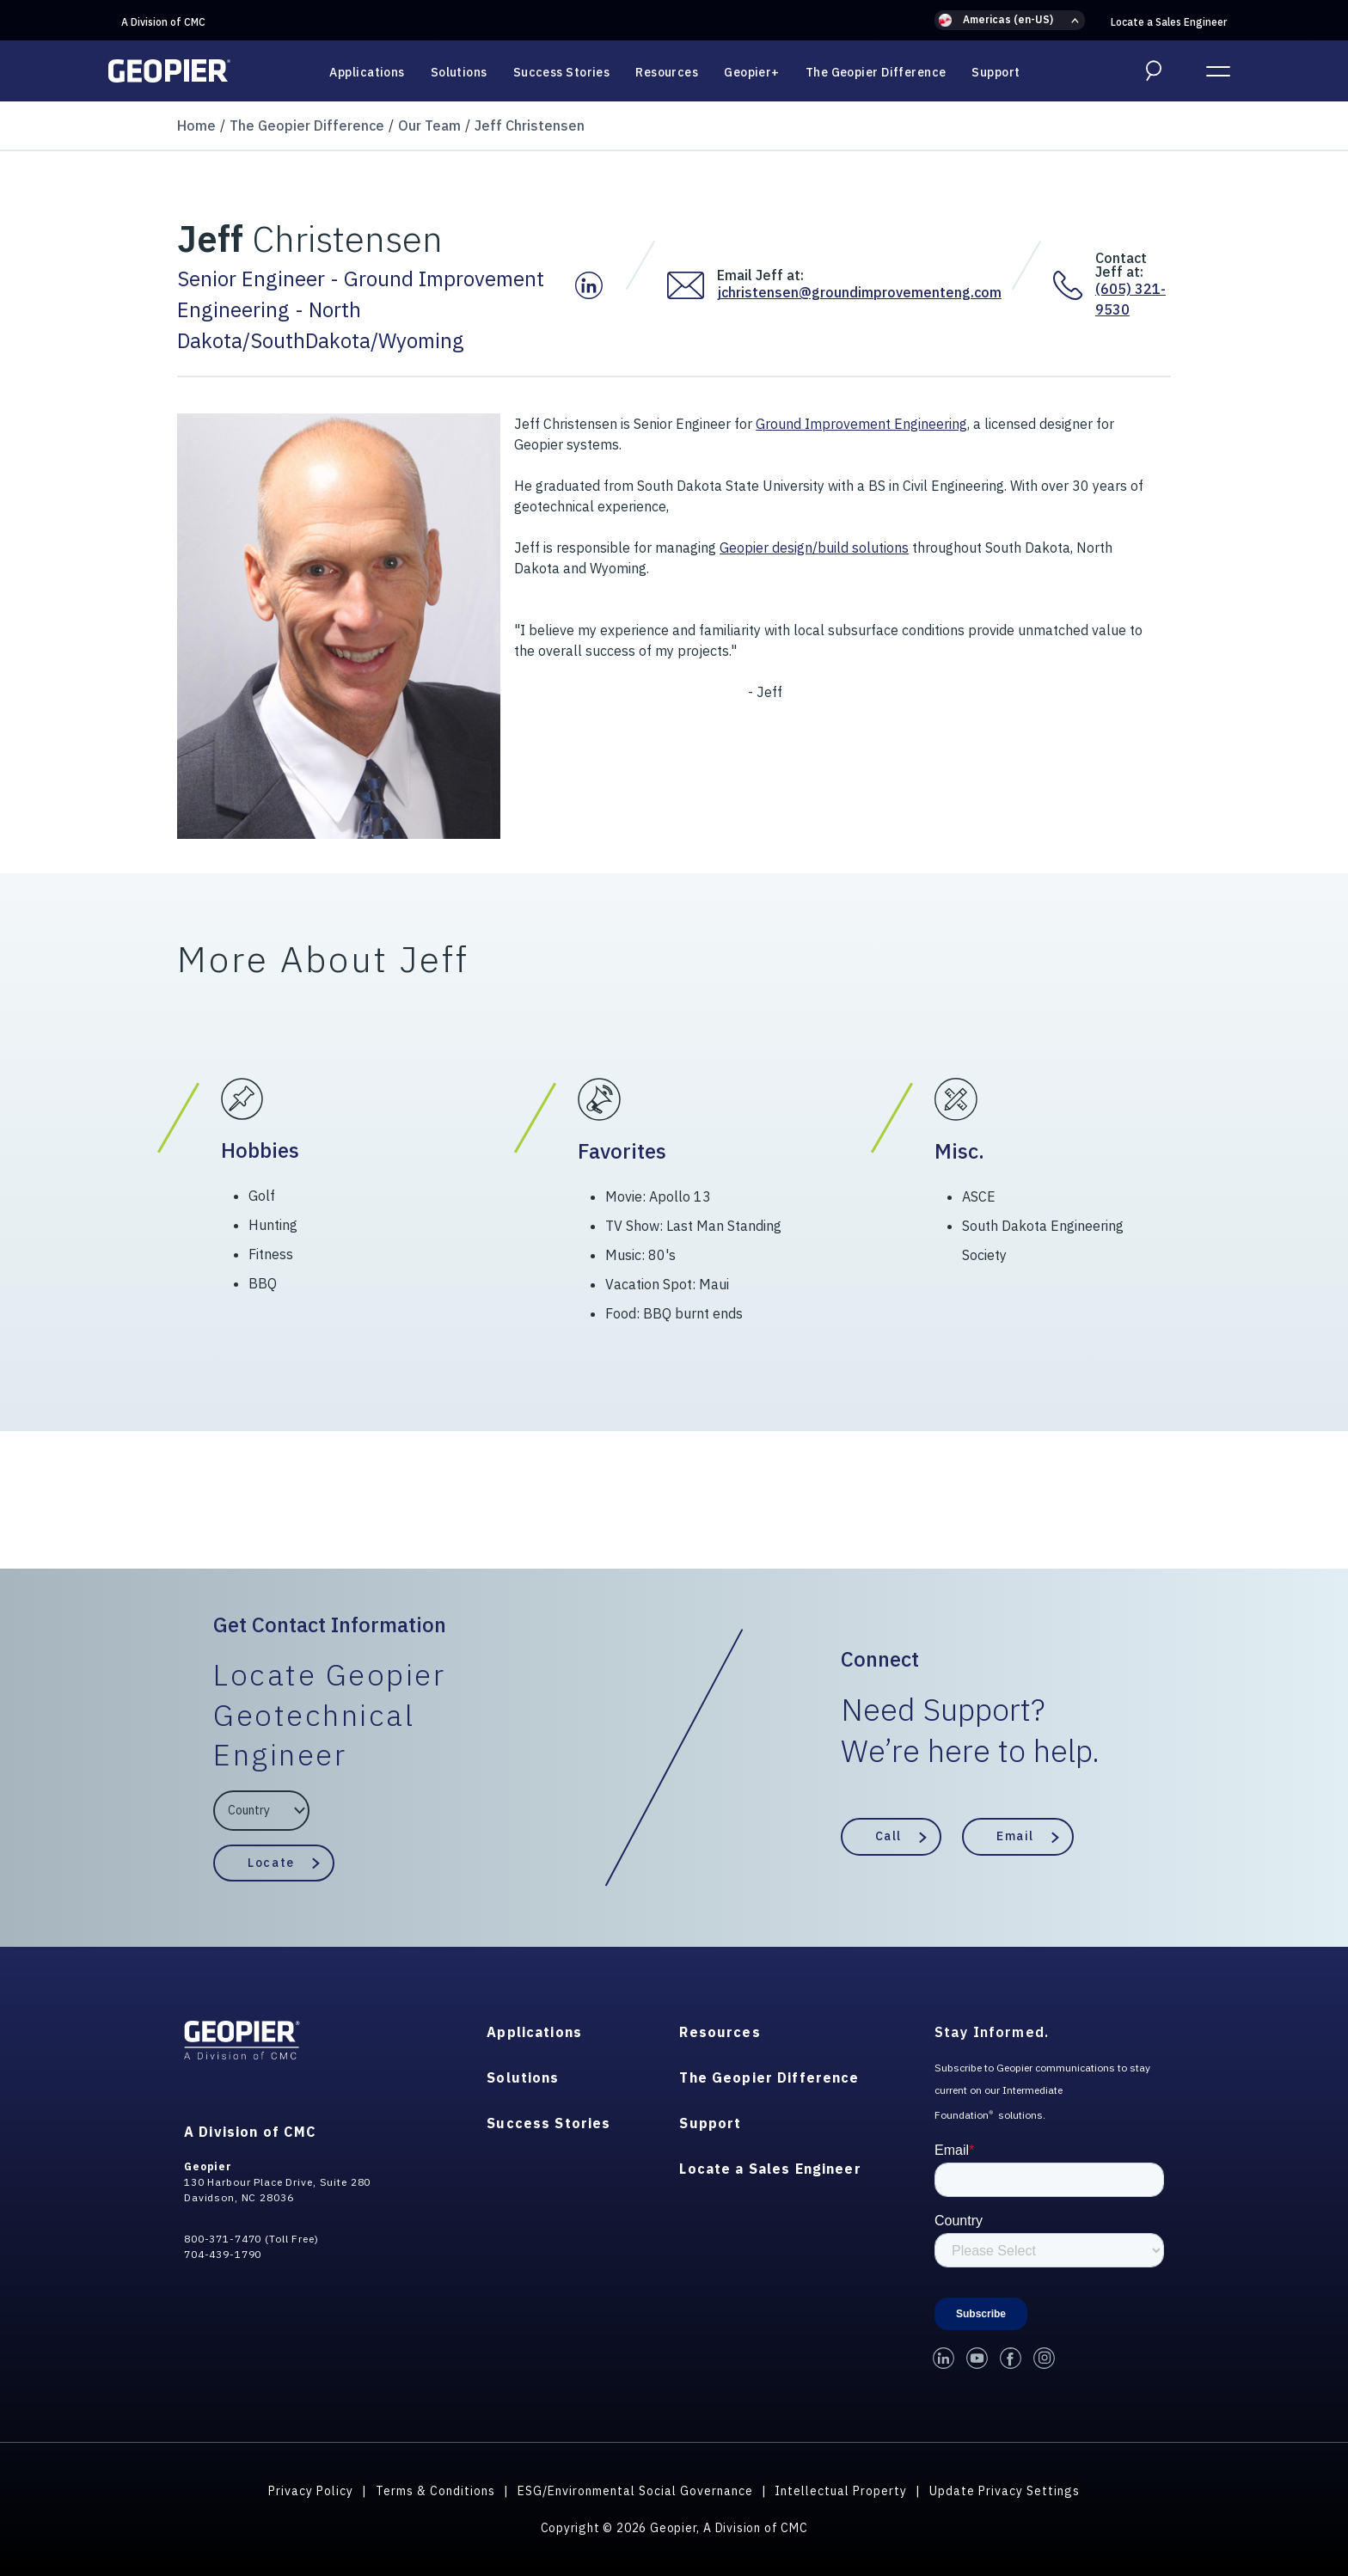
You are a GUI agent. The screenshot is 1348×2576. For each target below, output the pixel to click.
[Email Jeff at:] (692, 285)
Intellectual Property (841, 2491)
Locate (271, 1862)
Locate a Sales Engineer (1169, 21)
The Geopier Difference (876, 72)
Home (196, 125)
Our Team (429, 125)
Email (1015, 1836)
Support (995, 72)
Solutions (459, 72)
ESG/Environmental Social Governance (635, 2491)
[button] (1009, 20)
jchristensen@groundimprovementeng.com (859, 292)
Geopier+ (752, 72)
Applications (366, 72)
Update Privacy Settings (1004, 2491)
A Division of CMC (163, 21)
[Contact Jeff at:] (1074, 285)
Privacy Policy (310, 2491)
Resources (666, 72)
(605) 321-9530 (1130, 299)
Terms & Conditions (435, 2491)
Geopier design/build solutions (814, 547)
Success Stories (561, 72)
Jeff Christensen (530, 125)
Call (888, 1836)
